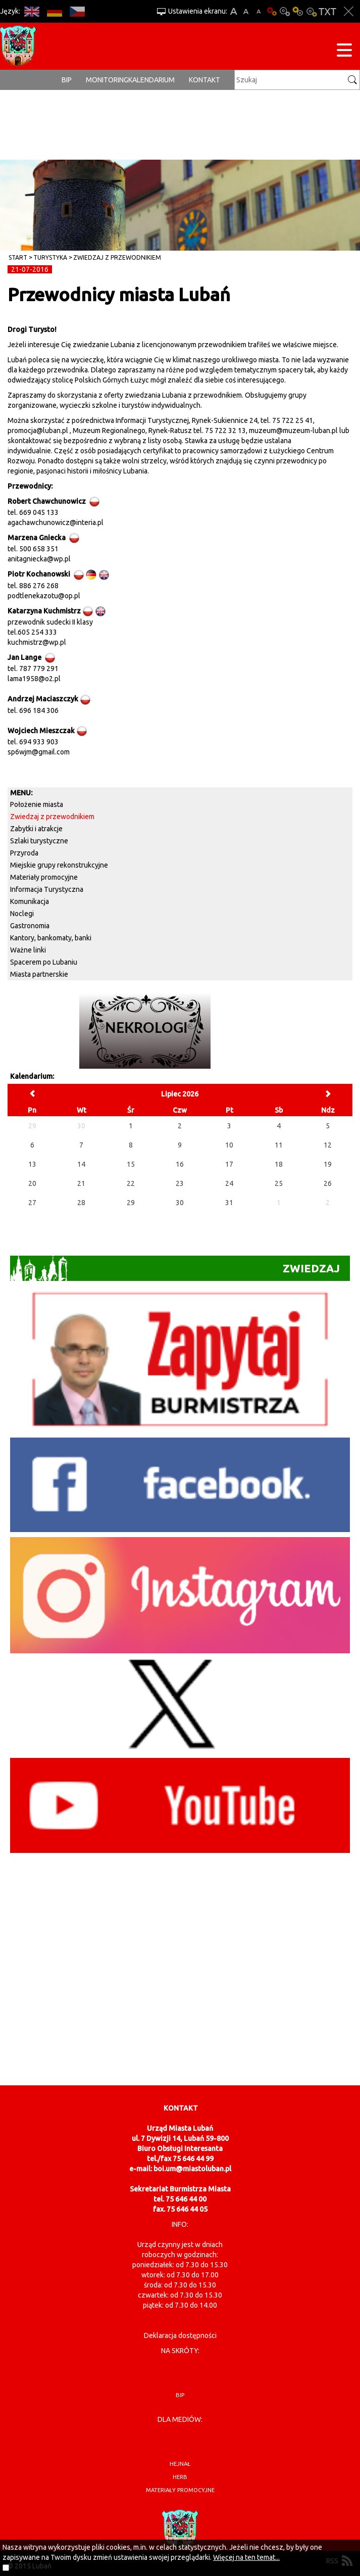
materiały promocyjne (180, 2490)
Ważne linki (28, 950)
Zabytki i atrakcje (36, 829)
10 (229, 1145)
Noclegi (22, 914)
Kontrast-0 (284, 11)
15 (131, 1164)
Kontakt (204, 80)
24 (229, 1183)
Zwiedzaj (175, 1268)
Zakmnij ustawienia (348, 11)
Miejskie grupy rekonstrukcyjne (59, 865)
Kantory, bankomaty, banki (50, 938)
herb (180, 2477)
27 (32, 1203)
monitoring (107, 80)
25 (279, 1183)
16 (180, 1164)
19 (328, 1164)
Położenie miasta (36, 804)
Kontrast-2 (311, 11)
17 (229, 1164)
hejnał (180, 2464)
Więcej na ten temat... (246, 2557)
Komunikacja (29, 901)
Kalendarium (151, 80)
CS (77, 11)
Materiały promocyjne (44, 877)
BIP (67, 80)
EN (31, 11)
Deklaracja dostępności (180, 2335)
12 (328, 1145)
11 (279, 1145)
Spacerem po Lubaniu (43, 962)
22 (131, 1183)
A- (258, 11)
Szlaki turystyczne (39, 841)
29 (131, 1203)
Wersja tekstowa (327, 11)
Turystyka (50, 257)
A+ (233, 11)
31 (229, 1203)
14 (81, 1164)
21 (81, 1183)
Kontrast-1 (297, 11)
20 (32, 1183)
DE (54, 11)
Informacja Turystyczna (46, 889)
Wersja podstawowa (271, 11)
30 (180, 1203)
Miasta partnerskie (39, 974)
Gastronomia (29, 926)
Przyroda (24, 853)
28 (81, 1203)
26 (328, 1183)
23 (180, 1183)
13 (32, 1164)
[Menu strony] (344, 52)
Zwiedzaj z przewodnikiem (117, 257)
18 (279, 1164)
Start (18, 257)
